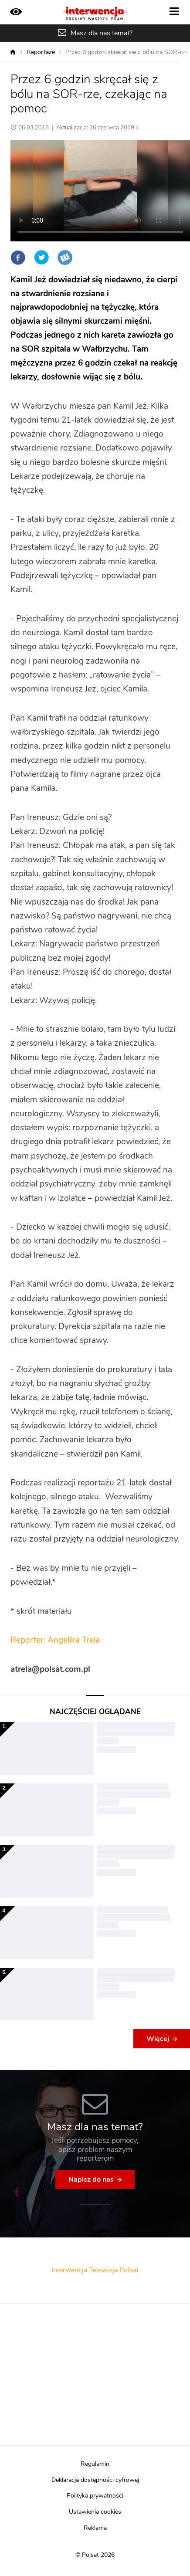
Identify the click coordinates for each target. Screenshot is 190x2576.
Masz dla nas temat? (101, 33)
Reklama (95, 2528)
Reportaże (41, 52)
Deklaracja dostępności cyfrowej (95, 2480)
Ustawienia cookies (95, 2512)
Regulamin (95, 2464)
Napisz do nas (91, 2179)
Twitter (41, 257)
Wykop (65, 257)
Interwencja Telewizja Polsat (95, 2270)
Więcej (157, 2038)
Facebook (17, 257)
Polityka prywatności (95, 2496)
